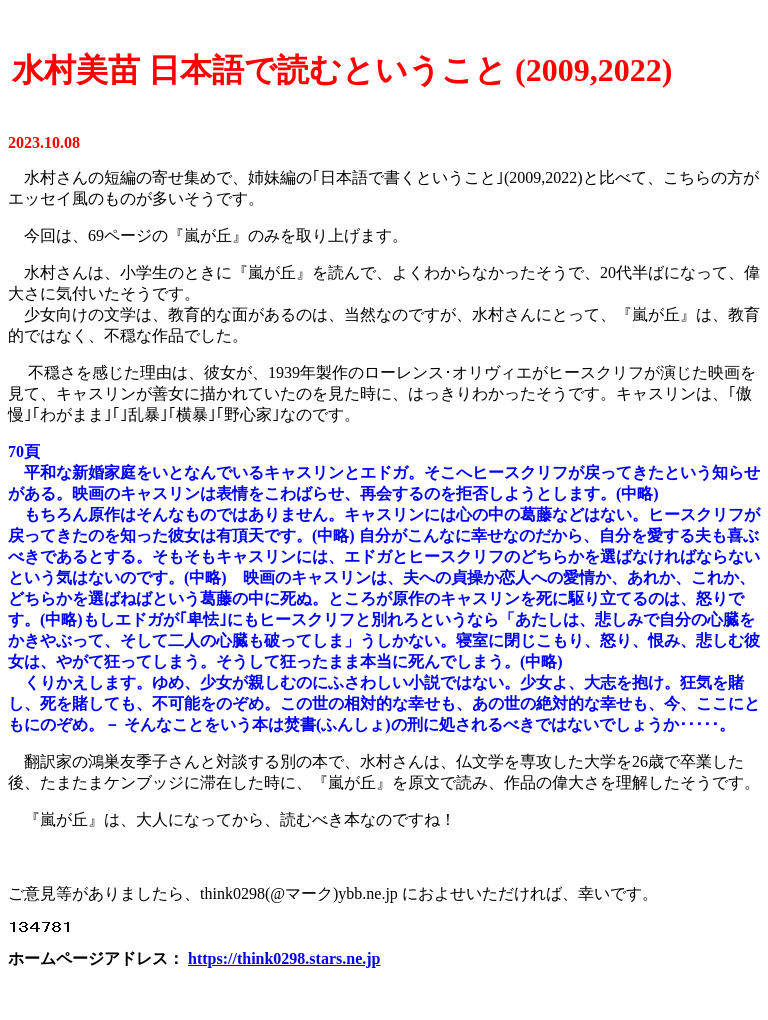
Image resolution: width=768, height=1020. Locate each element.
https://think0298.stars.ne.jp (284, 958)
